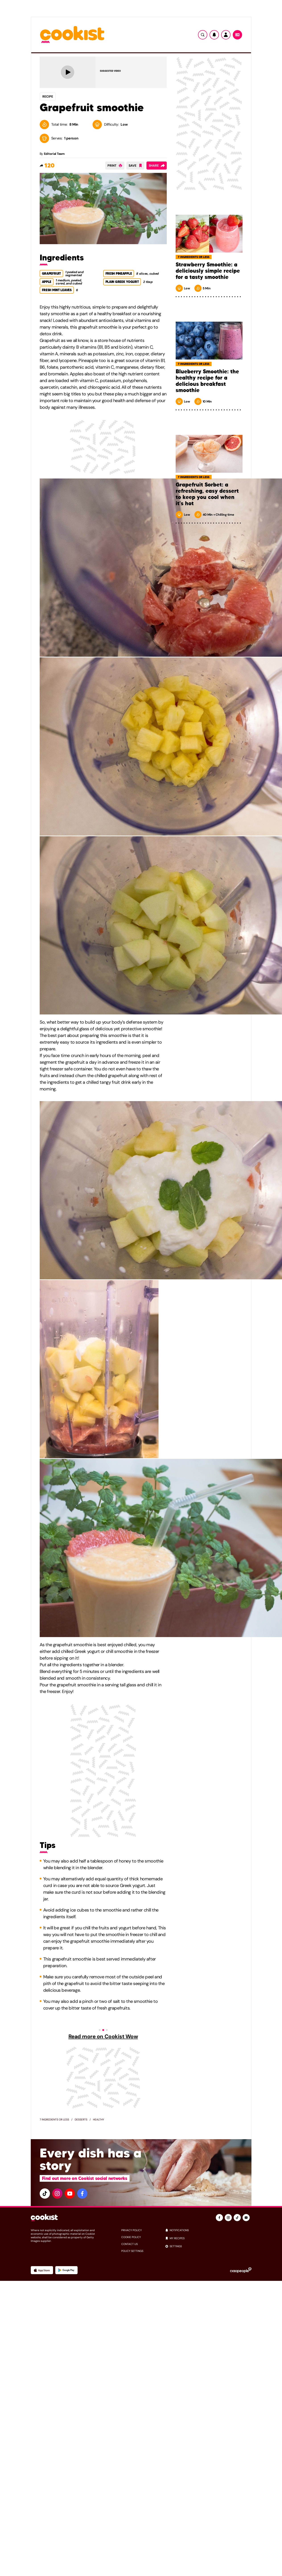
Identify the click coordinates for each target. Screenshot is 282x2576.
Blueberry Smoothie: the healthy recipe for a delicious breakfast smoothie (207, 380)
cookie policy (131, 2237)
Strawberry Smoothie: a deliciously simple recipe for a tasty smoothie (208, 271)
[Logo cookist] (72, 35)
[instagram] (57, 2193)
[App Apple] (42, 2270)
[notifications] (208, 2230)
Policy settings (132, 2251)
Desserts (81, 2119)
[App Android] (66, 2270)
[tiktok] (45, 2193)
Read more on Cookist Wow (103, 2036)
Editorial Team (54, 154)
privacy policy (131, 2230)
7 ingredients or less (54, 2119)
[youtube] (70, 2193)
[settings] (208, 2246)
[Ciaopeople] (240, 2270)
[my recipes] (208, 2238)
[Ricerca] (202, 34)
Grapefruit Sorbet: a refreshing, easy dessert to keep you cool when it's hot (207, 494)
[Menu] (237, 34)
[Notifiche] (214, 34)
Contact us (129, 2244)
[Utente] (226, 34)
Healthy (98, 2119)
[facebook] (82, 2193)
